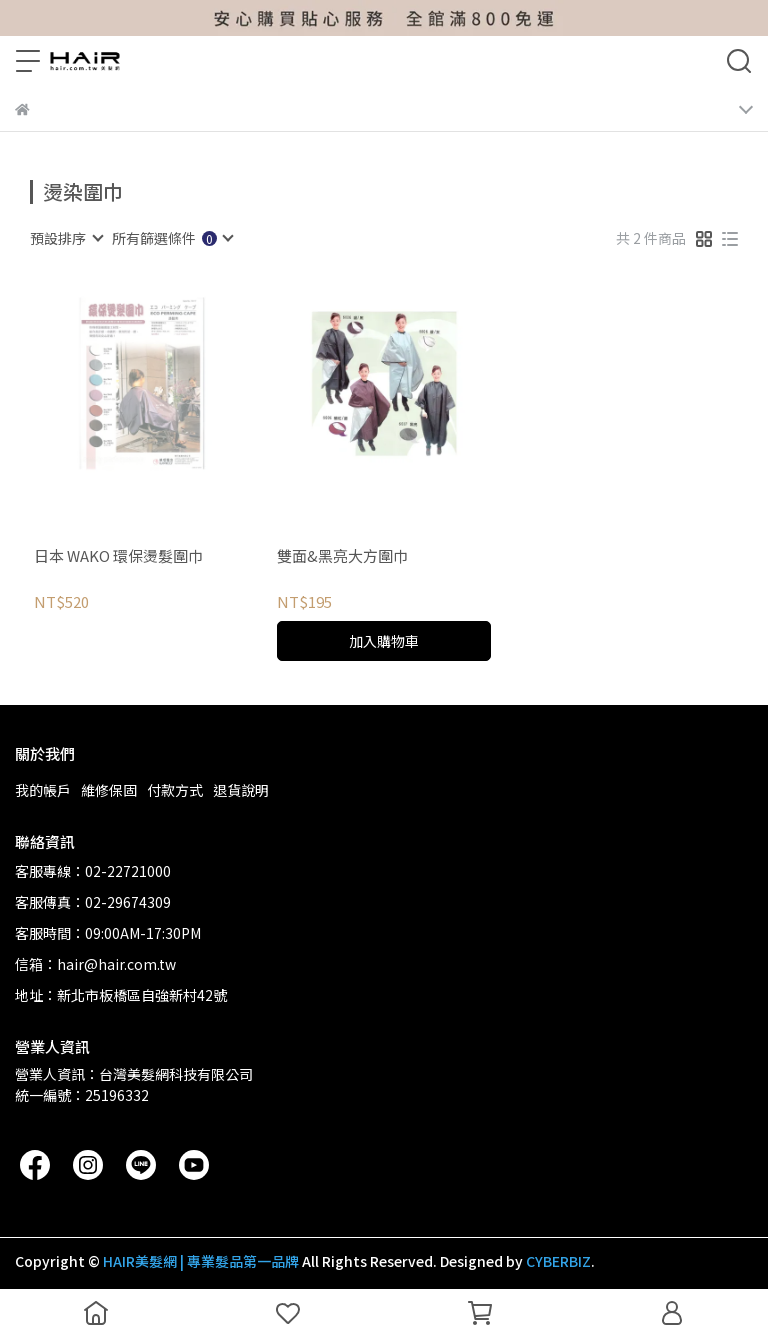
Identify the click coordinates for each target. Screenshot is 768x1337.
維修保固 (109, 790)
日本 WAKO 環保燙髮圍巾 (118, 556)
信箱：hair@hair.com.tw (95, 964)
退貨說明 (241, 790)
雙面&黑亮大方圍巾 (342, 556)
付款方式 (175, 790)
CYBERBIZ (558, 1261)
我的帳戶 (43, 790)
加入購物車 (384, 641)
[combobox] (66, 238)
